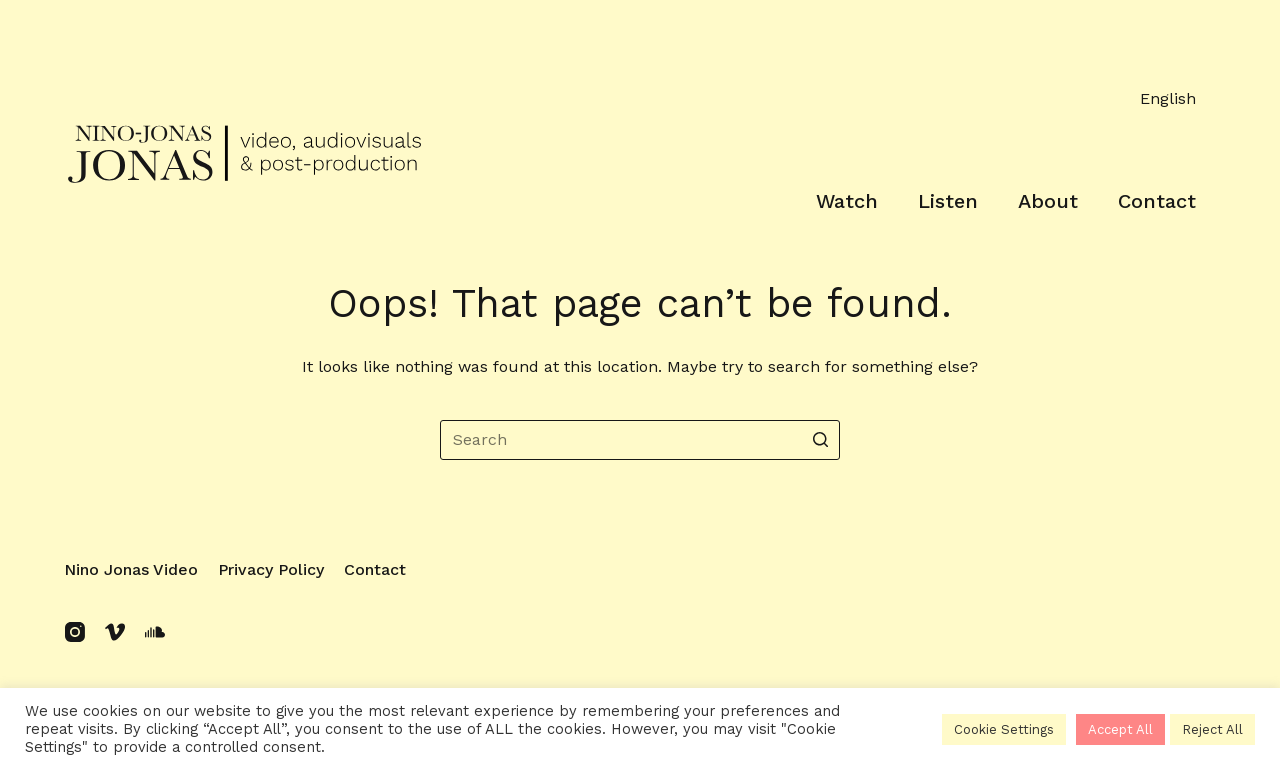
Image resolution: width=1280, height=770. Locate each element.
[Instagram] (75, 632)
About (1048, 201)
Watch (847, 201)
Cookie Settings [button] (1004, 729)
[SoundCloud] (155, 632)
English (1168, 98)
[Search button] (820, 440)
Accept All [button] (1120, 729)
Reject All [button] (1212, 729)
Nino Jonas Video (131, 569)
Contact (1157, 201)
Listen (948, 201)
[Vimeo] (115, 632)
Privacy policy (271, 569)
